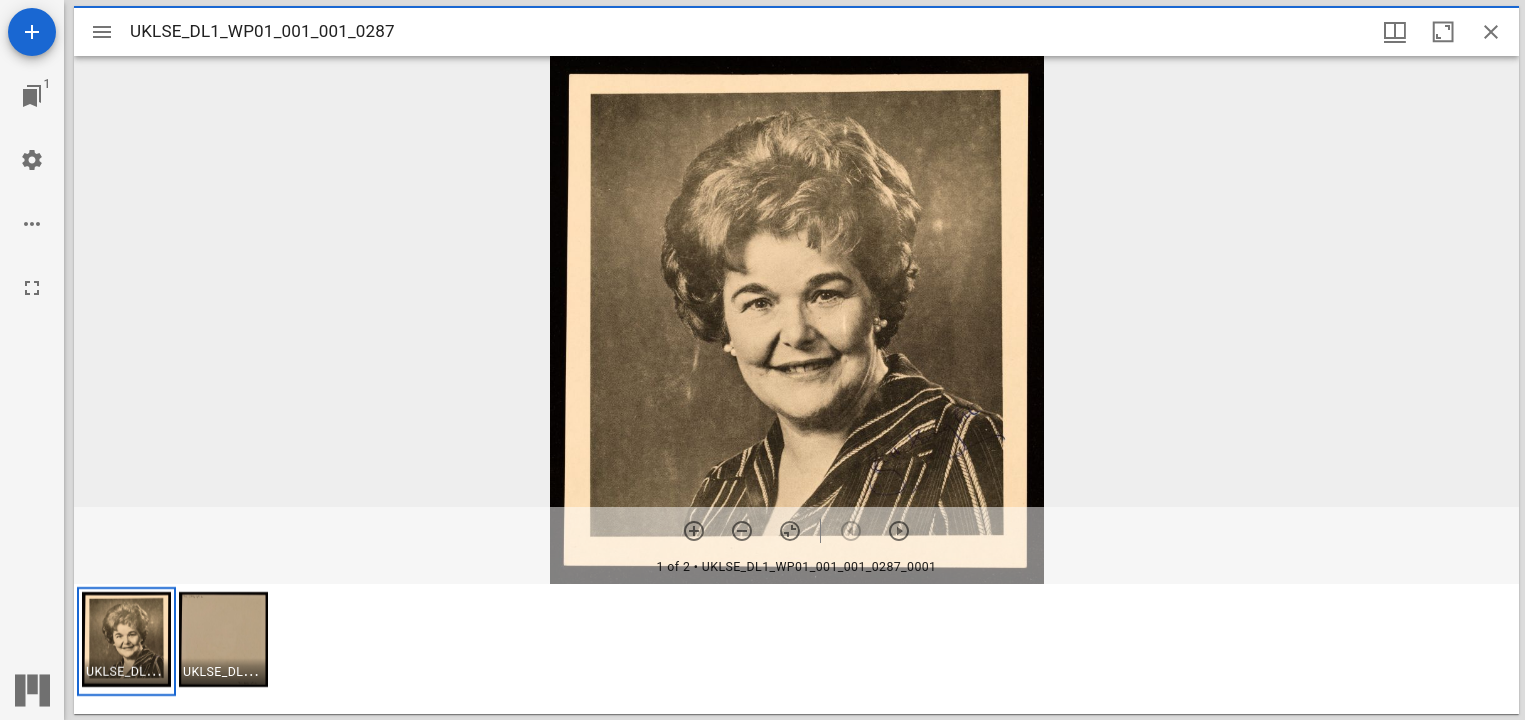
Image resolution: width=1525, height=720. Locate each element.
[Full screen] (32, 288)
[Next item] (899, 531)
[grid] (796, 649)
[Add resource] (32, 32)
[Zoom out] (742, 531)
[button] (126, 641)
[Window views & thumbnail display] (1395, 32)
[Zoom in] (694, 531)
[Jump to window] (32, 96)
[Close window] (1491, 32)
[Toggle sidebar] (102, 32)
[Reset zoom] (790, 531)
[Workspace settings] (32, 160)
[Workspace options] (32, 224)
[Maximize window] (1443, 32)
